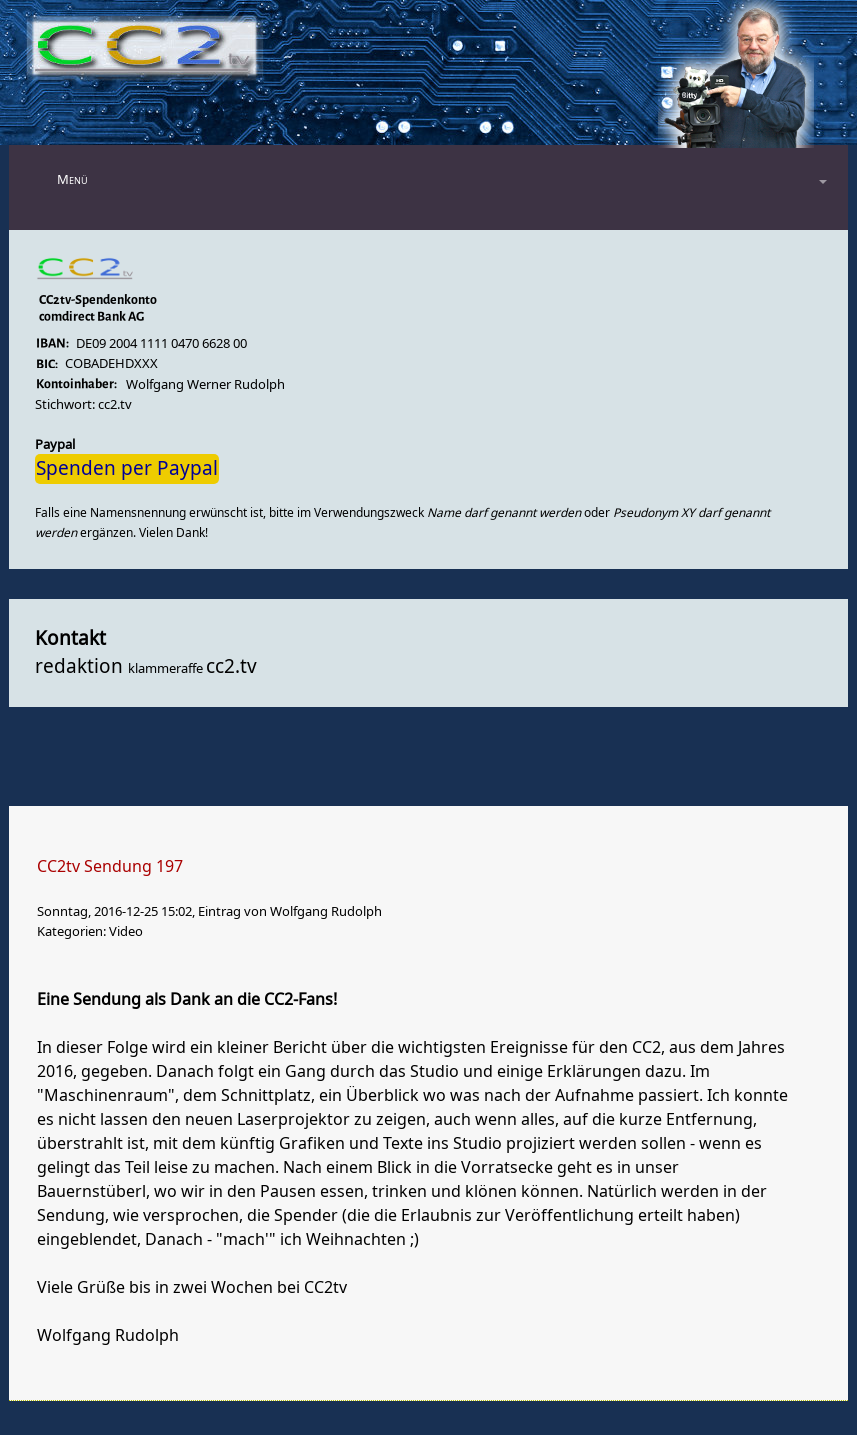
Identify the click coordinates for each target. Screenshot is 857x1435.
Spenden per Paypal (127, 469)
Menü (72, 179)
